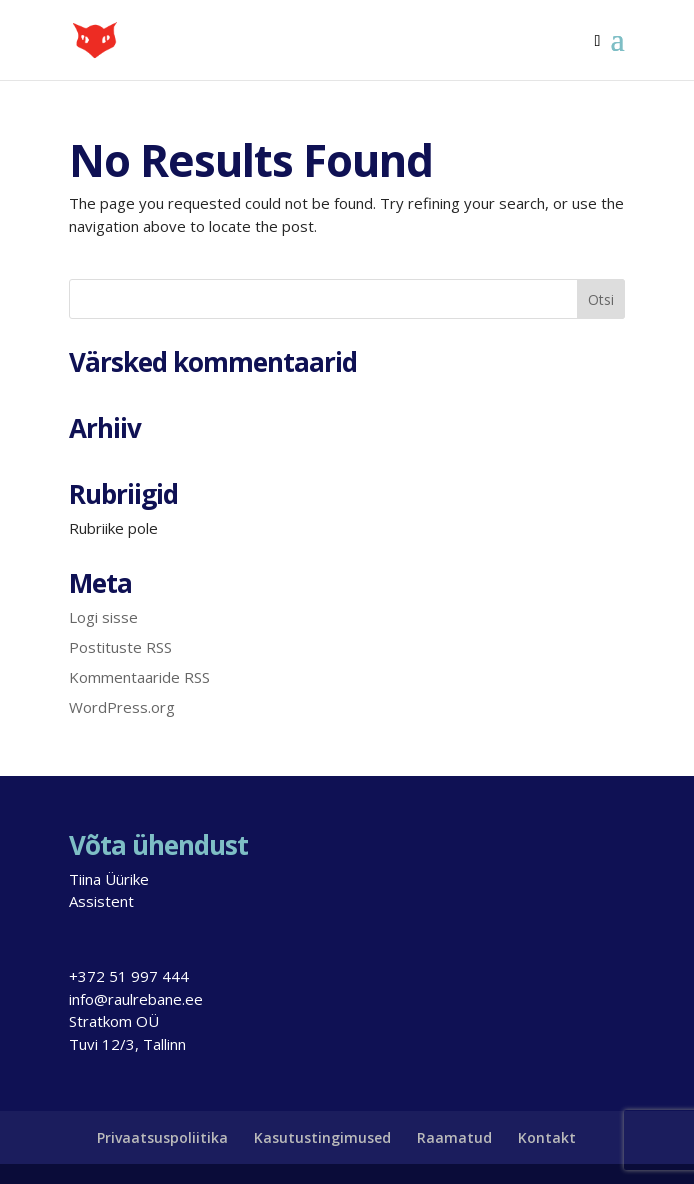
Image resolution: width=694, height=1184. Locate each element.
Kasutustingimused (322, 1137)
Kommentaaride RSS (139, 677)
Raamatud (454, 1137)
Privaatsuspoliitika (162, 1137)
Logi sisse (103, 617)
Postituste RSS (120, 647)
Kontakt (547, 1137)
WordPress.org (122, 707)
